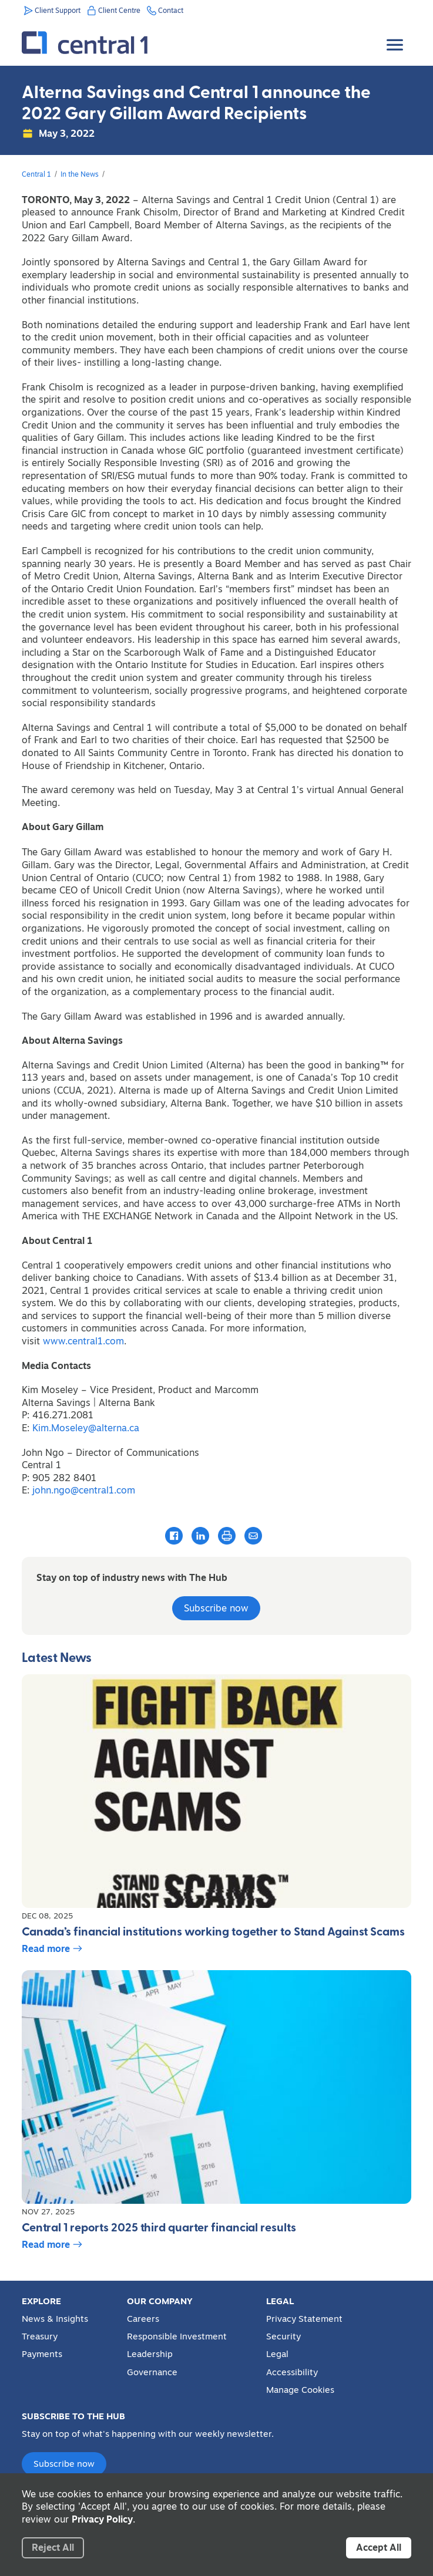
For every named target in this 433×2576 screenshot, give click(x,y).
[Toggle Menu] (396, 36)
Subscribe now (216, 1607)
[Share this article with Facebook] (174, 1534)
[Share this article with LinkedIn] (200, 1534)
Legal (277, 2354)
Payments (42, 2354)
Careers (143, 2319)
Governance (152, 2372)
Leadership (150, 2354)
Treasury (40, 2336)
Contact (170, 10)
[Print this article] (227, 1535)
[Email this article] (253, 1534)
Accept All (378, 2547)
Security (283, 2336)
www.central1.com (83, 1340)
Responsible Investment (177, 2336)
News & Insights (55, 2319)
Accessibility (292, 2372)
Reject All (53, 2547)
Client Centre (119, 10)
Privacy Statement (304, 2319)
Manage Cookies (300, 2390)
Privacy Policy (102, 2519)
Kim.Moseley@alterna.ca (87, 1427)
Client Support (57, 10)
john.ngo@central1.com (83, 1489)
